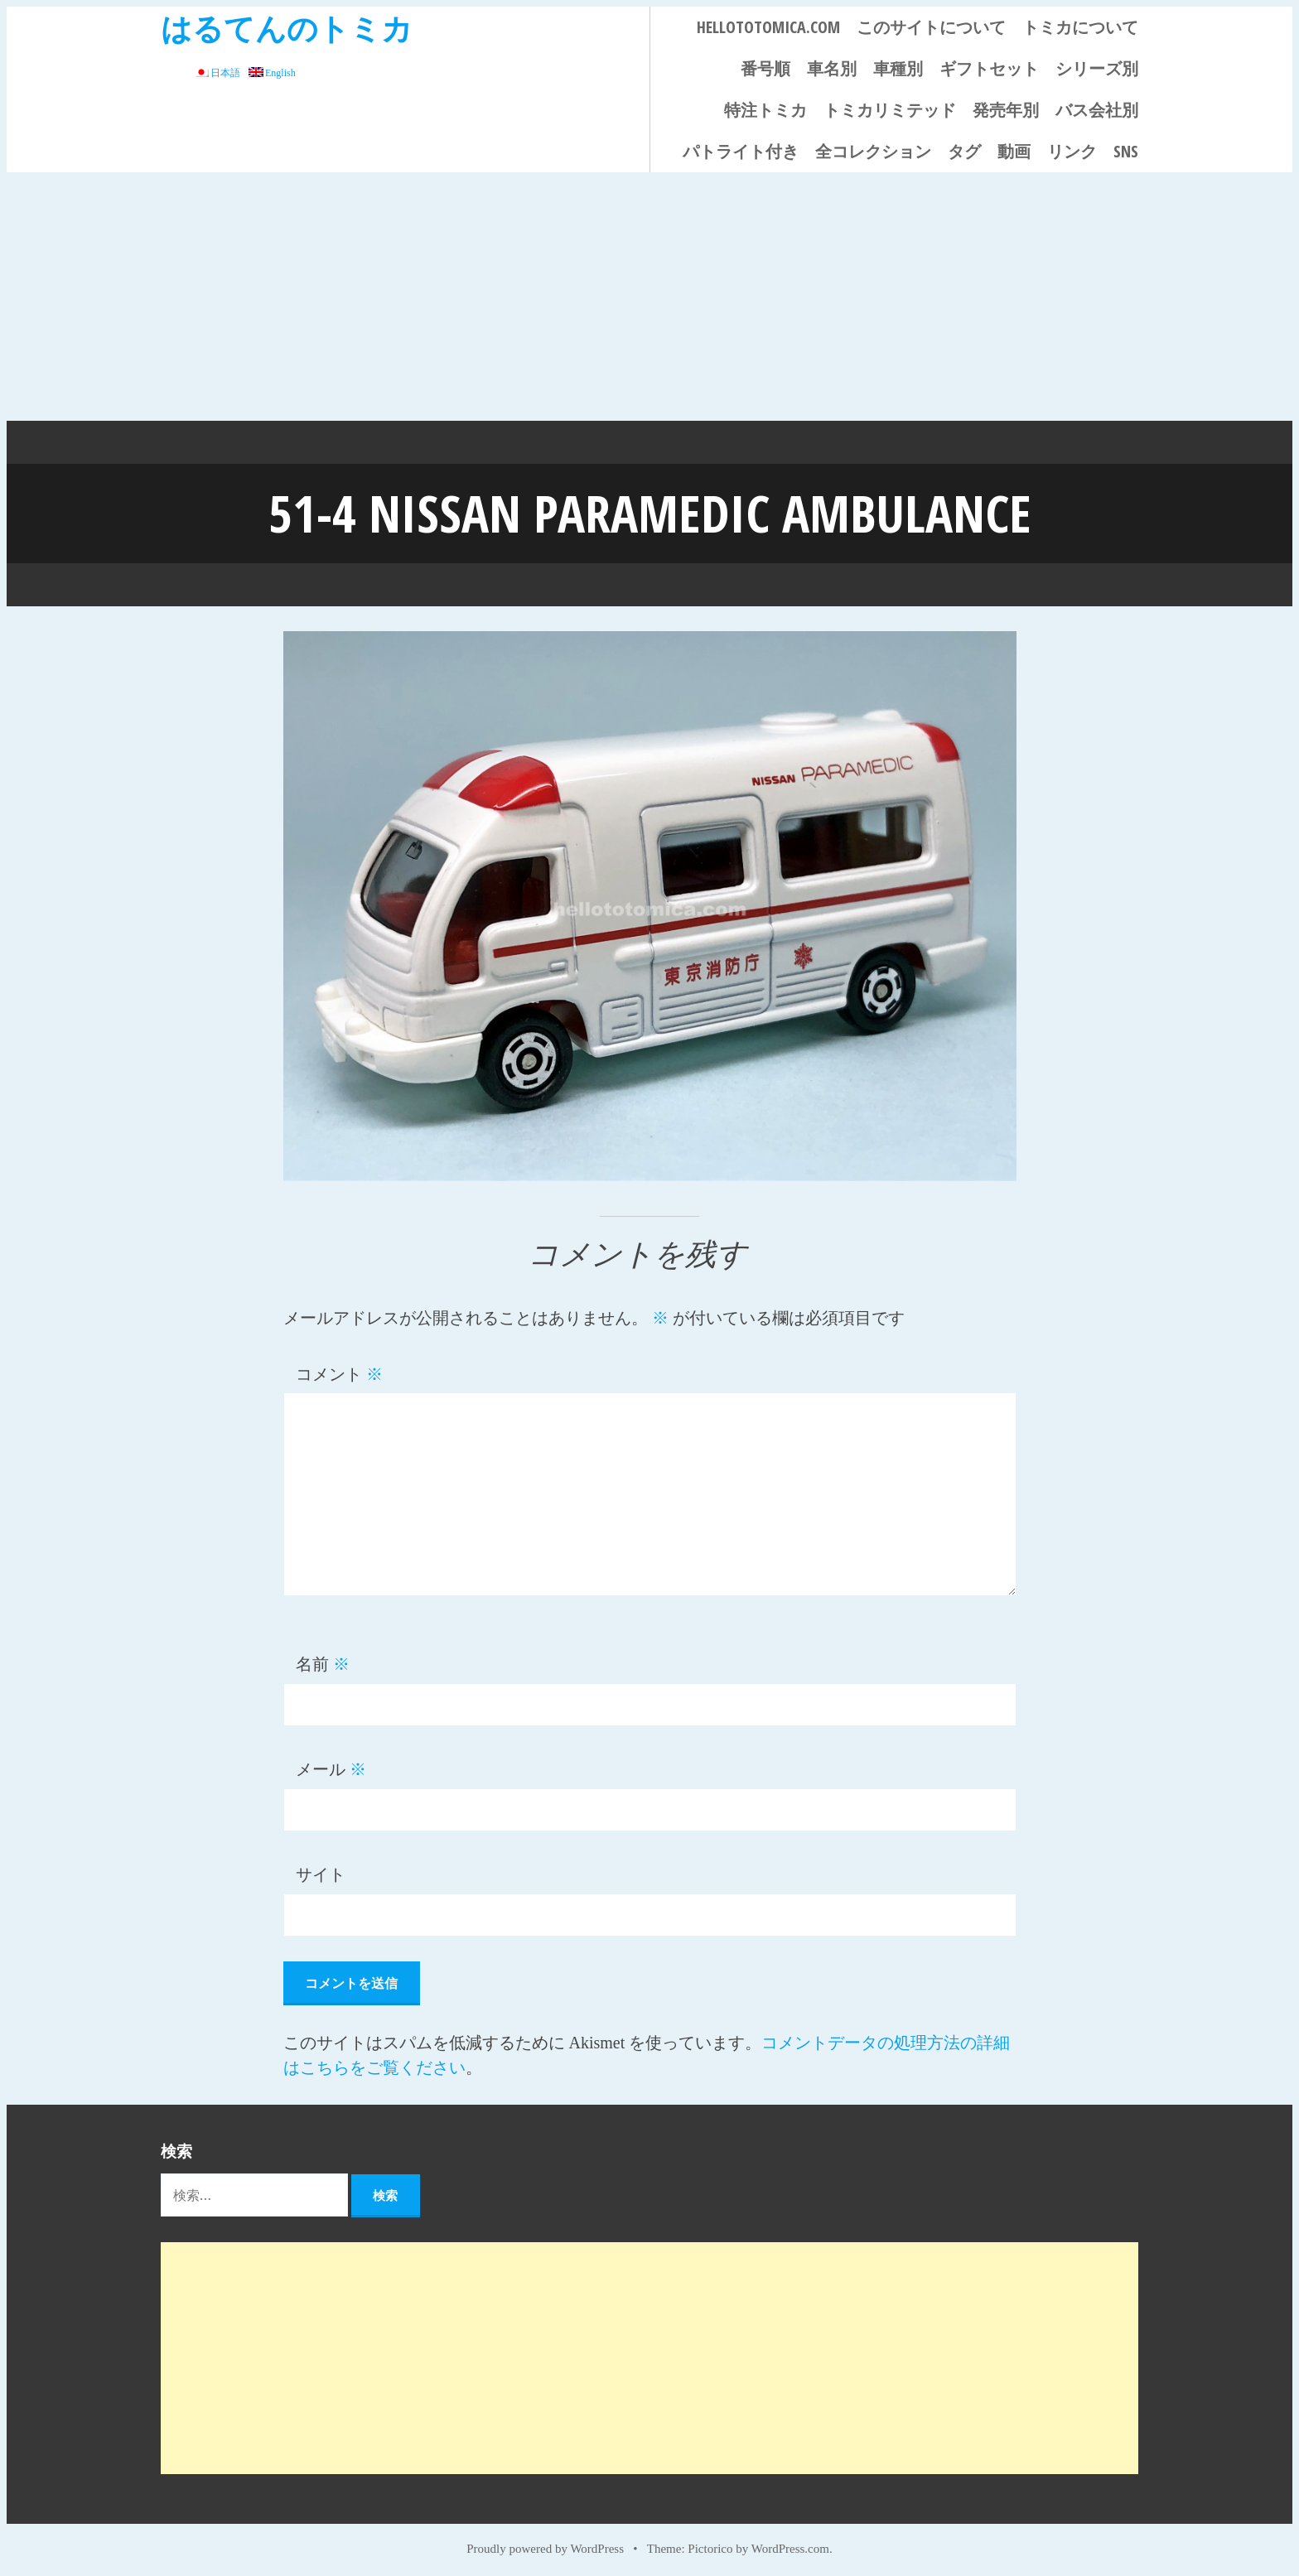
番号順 (765, 68)
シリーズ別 (1096, 68)
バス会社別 (1096, 110)
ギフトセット (989, 68)
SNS (1125, 151)
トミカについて (1080, 27)
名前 (323, 1661)
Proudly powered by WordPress (545, 2544)
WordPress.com (790, 2544)
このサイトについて (931, 27)
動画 (1014, 151)
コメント (339, 1371)
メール (331, 1766)
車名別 (832, 68)
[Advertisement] (649, 296)
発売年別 (1006, 110)
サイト (320, 1871)
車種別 (898, 68)
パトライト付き (741, 151)
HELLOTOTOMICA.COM (768, 27)
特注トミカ (765, 110)
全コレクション (873, 151)
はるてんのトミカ (287, 28)
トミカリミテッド (889, 110)
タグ (964, 151)
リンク (1072, 151)
